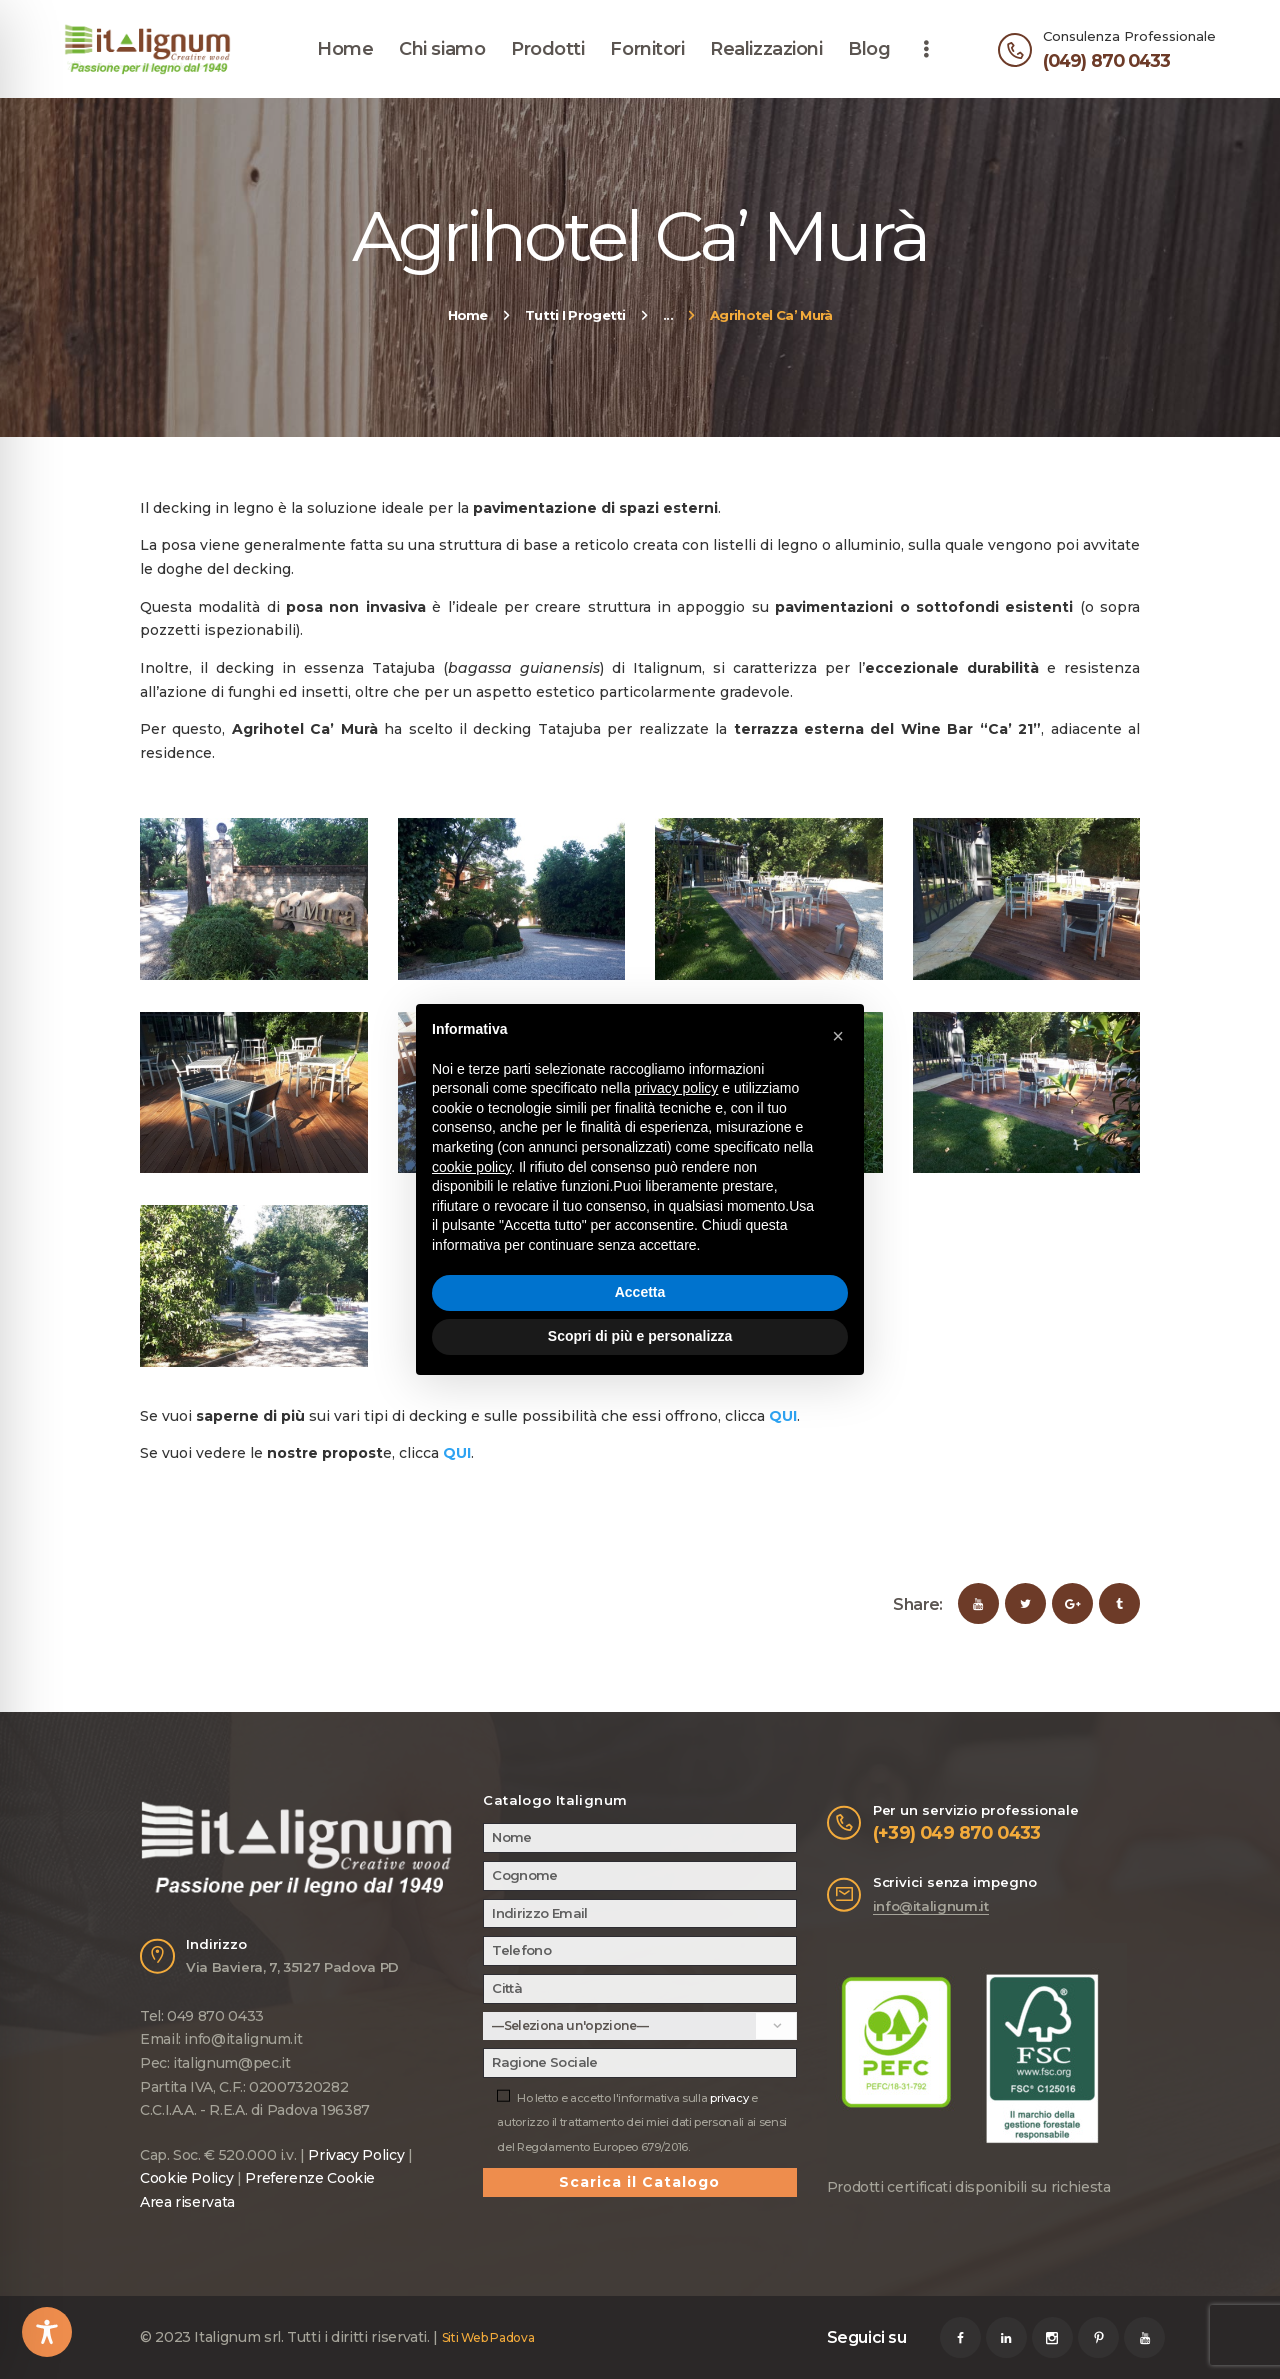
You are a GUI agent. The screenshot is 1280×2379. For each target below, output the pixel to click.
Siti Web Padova (488, 2337)
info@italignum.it (931, 1906)
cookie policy (471, 1167)
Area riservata (187, 2202)
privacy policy (676, 1088)
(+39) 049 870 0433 (957, 1832)
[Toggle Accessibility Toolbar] (47, 2332)
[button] (838, 1036)
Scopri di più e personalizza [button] (640, 1336)
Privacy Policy (356, 2155)
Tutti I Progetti (575, 315)
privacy (729, 2098)
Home (468, 315)
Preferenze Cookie (310, 2178)
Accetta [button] (640, 1292)
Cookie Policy (186, 2178)
